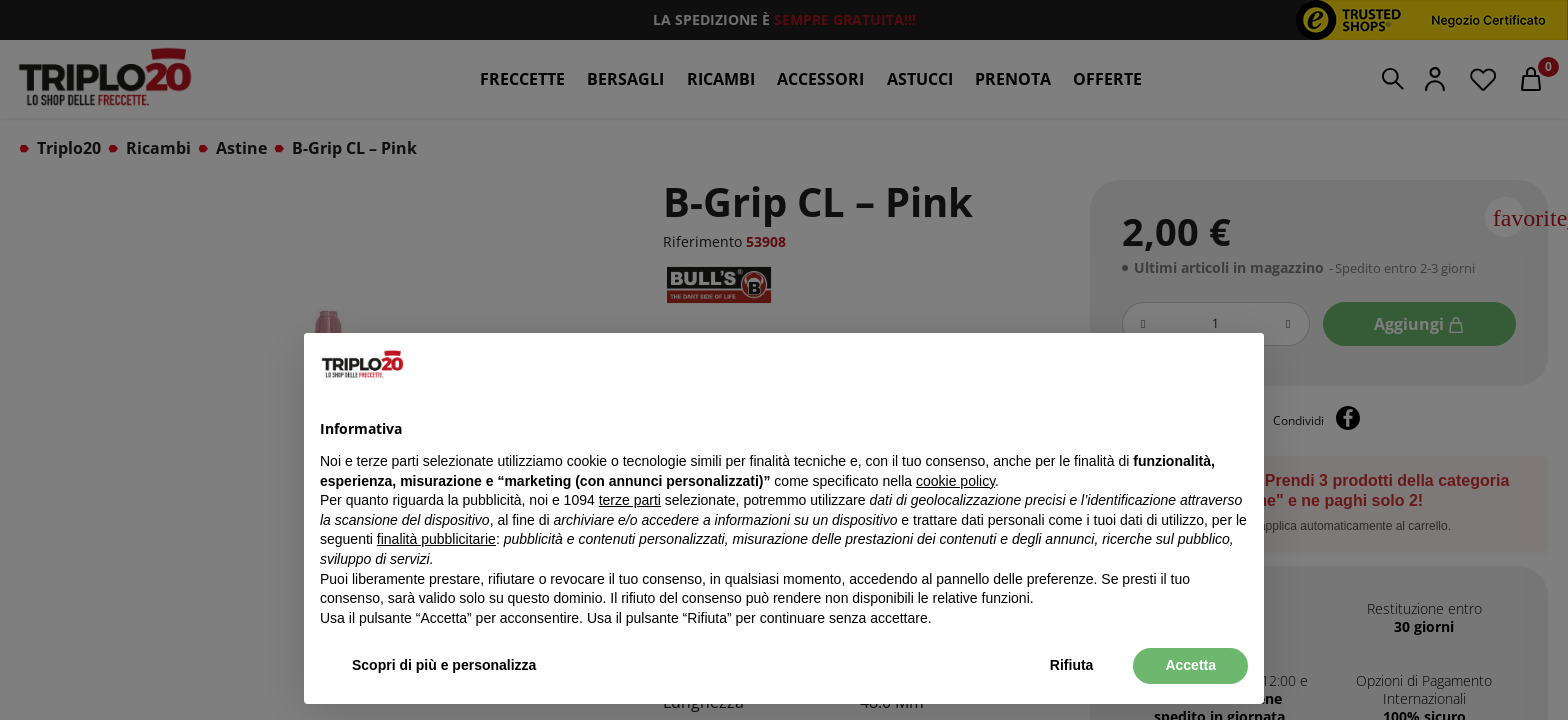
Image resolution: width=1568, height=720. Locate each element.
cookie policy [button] (955, 481)
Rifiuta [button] (1072, 665)
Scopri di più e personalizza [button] (444, 665)
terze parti (630, 500)
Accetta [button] (1190, 665)
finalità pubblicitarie (436, 539)
